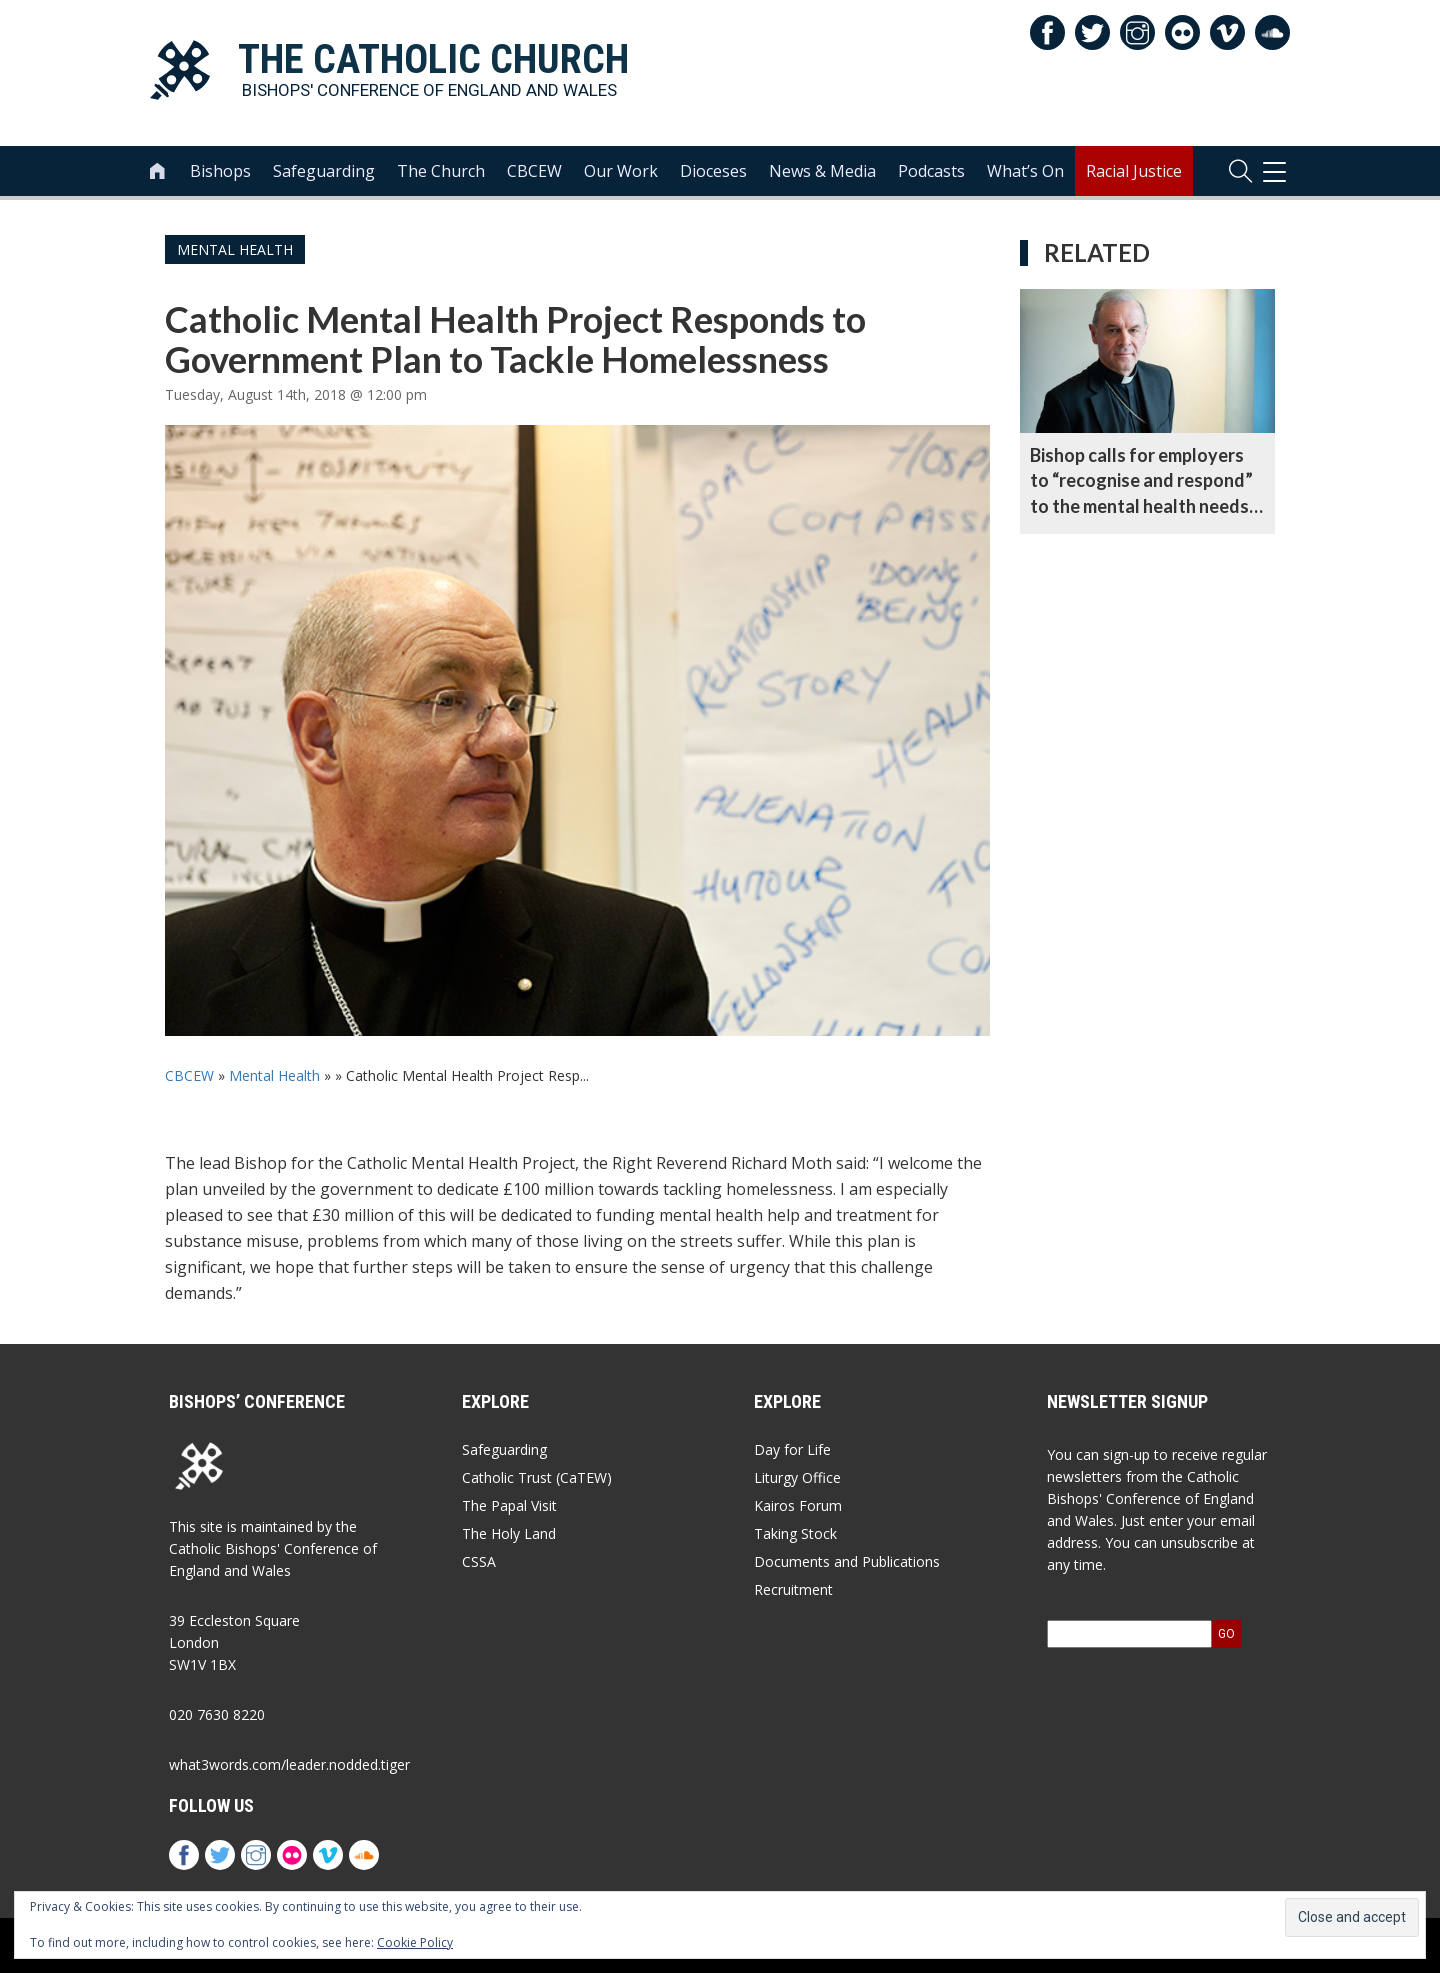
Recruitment (793, 1589)
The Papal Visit (509, 1505)
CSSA (479, 1561)
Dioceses (713, 171)
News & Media (822, 171)
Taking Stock (795, 1533)
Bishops (220, 171)
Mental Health (235, 249)
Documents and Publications (847, 1561)
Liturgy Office (797, 1477)
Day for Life (792, 1449)
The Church (441, 171)
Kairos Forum (798, 1505)
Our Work (621, 171)
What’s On (1025, 171)
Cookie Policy (415, 1942)
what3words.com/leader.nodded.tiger (289, 1764)
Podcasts (931, 171)
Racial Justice (1134, 171)
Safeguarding (324, 171)
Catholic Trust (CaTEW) (537, 1477)
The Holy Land (509, 1533)
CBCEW (534, 171)
